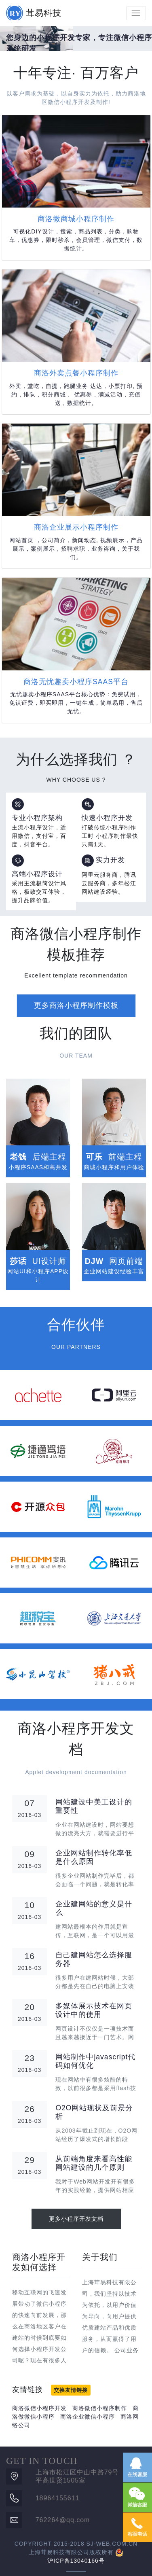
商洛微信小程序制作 (99, 2408)
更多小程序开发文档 (76, 2219)
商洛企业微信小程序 (87, 2416)
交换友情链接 (71, 2390)
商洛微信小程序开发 (39, 2408)
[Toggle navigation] (136, 13)
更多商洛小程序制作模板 (76, 1005)
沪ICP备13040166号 (76, 2560)
